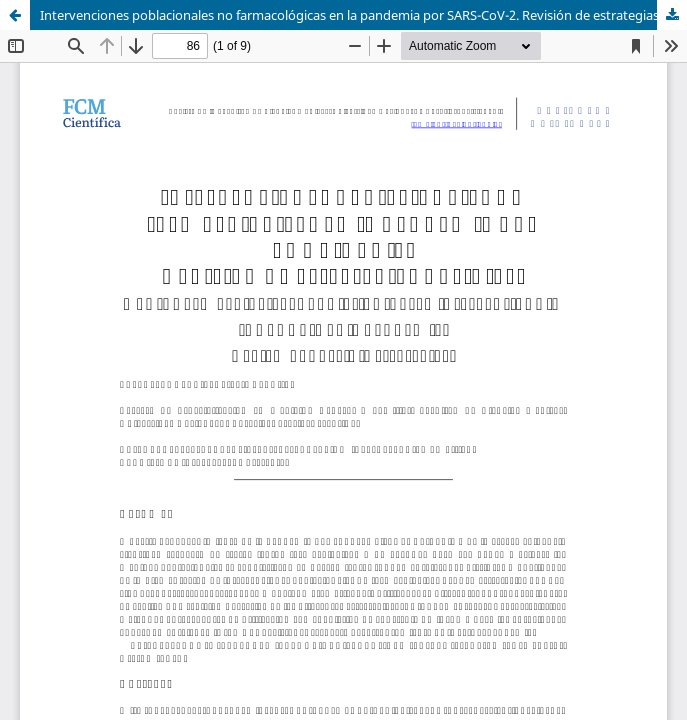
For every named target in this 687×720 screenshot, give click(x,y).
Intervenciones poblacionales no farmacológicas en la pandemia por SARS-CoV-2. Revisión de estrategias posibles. (363, 15)
